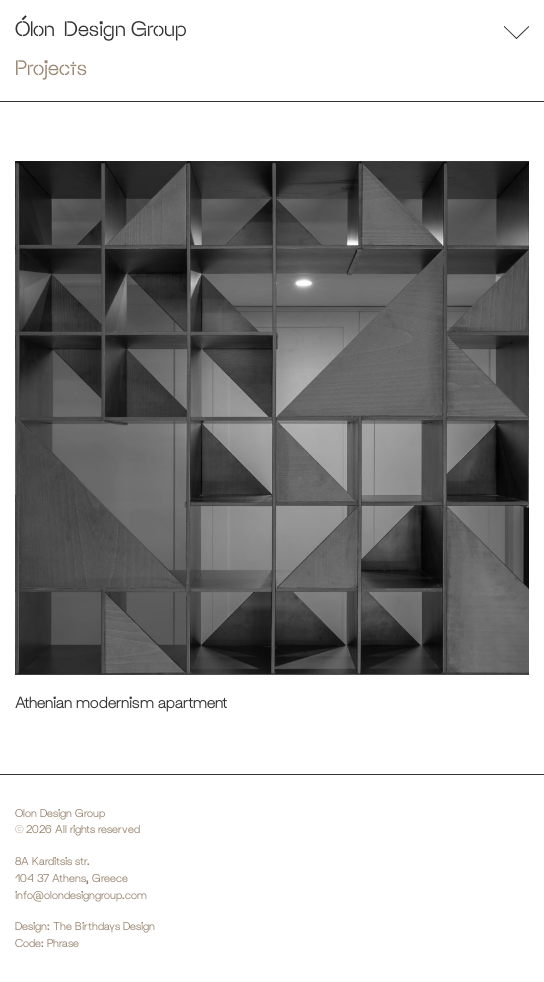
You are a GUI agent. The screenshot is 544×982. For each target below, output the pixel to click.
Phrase (63, 943)
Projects (51, 67)
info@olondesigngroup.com (81, 895)
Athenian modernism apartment (121, 702)
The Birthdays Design (104, 926)
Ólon (35, 28)
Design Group (125, 28)
